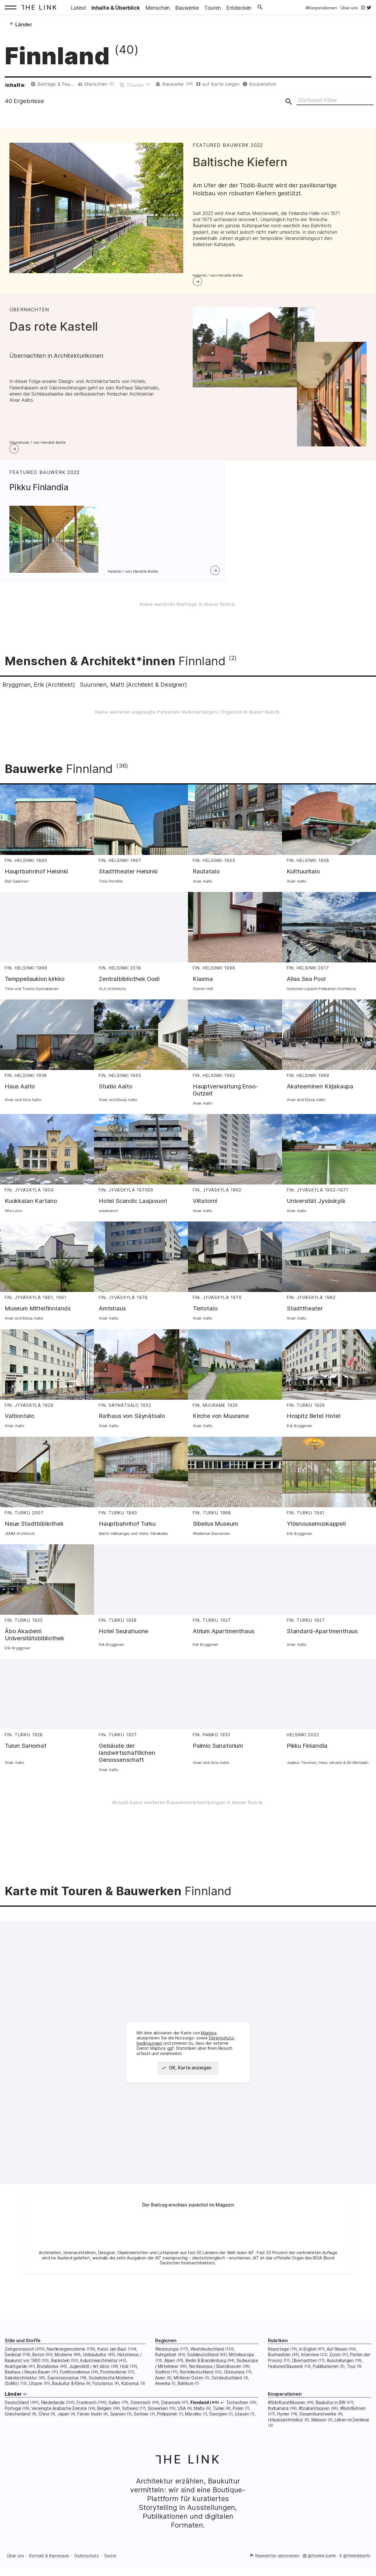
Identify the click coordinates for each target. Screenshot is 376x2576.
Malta (199, 2427)
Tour (351, 2385)
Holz (124, 2385)
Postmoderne (113, 2391)
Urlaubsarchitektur (285, 2438)
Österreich (140, 2421)
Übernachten (304, 2379)
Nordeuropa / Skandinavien (215, 2385)
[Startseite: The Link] (40, 7)
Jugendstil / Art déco (89, 2385)
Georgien (218, 2433)
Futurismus (103, 2402)
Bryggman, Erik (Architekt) (47, 702)
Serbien (141, 2433)
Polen (238, 2427)
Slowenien (157, 2427)
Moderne (63, 2373)
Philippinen (167, 2433)
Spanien (118, 2433)
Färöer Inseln (89, 2433)
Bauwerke (212, 85)
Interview (310, 2373)
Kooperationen (285, 2413)
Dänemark (170, 2421)
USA (182, 2427)
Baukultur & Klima (68, 2402)
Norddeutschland (196, 2391)
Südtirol (162, 2391)
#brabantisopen (314, 2427)
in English (307, 2367)
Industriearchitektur (99, 2379)
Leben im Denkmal (352, 2438)
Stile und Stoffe (23, 2360)
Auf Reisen (337, 2367)
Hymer (283, 2433)
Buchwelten (279, 2373)
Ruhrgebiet (166, 2373)
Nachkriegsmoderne (66, 2367)
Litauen (242, 2433)
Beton (38, 2373)
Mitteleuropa (241, 2373)
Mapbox (209, 2051)
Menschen (126, 85)
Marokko (193, 2433)
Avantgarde (16, 2385)
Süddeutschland (203, 2373)
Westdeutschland (207, 2367)
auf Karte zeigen (264, 85)
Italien (114, 2421)
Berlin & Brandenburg (206, 2379)
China (43, 2433)
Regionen (166, 2360)
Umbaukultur (95, 2373)
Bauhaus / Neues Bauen (27, 2391)
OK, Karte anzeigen (189, 2087)
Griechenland (17, 2433)
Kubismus (130, 2402)
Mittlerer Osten (188, 2396)
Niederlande (53, 2421)
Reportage (278, 2367)
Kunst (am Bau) (112, 2367)
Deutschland (17, 2421)
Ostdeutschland (226, 2396)
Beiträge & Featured (66, 85)
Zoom (334, 2373)
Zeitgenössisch (19, 2367)
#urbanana (278, 2427)
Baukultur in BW (330, 2421)
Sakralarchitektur (21, 2396)
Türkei (218, 2427)
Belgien (104, 2427)
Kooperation (315, 85)
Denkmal (13, 2373)
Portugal (13, 2427)
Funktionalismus (75, 2391)
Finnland (199, 2421)
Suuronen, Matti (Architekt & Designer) (162, 702)
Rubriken (278, 2360)
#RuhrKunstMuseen (286, 2421)
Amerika (162, 2402)
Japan (63, 2433)
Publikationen (326, 2385)
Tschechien (237, 2421)
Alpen (169, 2379)
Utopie (35, 2402)
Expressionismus (63, 2396)
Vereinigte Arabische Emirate (59, 2427)
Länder (13, 2413)
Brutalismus (47, 2385)
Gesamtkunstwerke (317, 2433)
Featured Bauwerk (285, 2385)
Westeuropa (167, 2367)
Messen (318, 2438)
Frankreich (86, 2421)
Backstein (60, 2379)
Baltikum (186, 2402)
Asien (160, 2396)
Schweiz (130, 2427)
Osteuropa (234, 2391)
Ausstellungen (340, 2379)
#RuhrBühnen (353, 2427)
